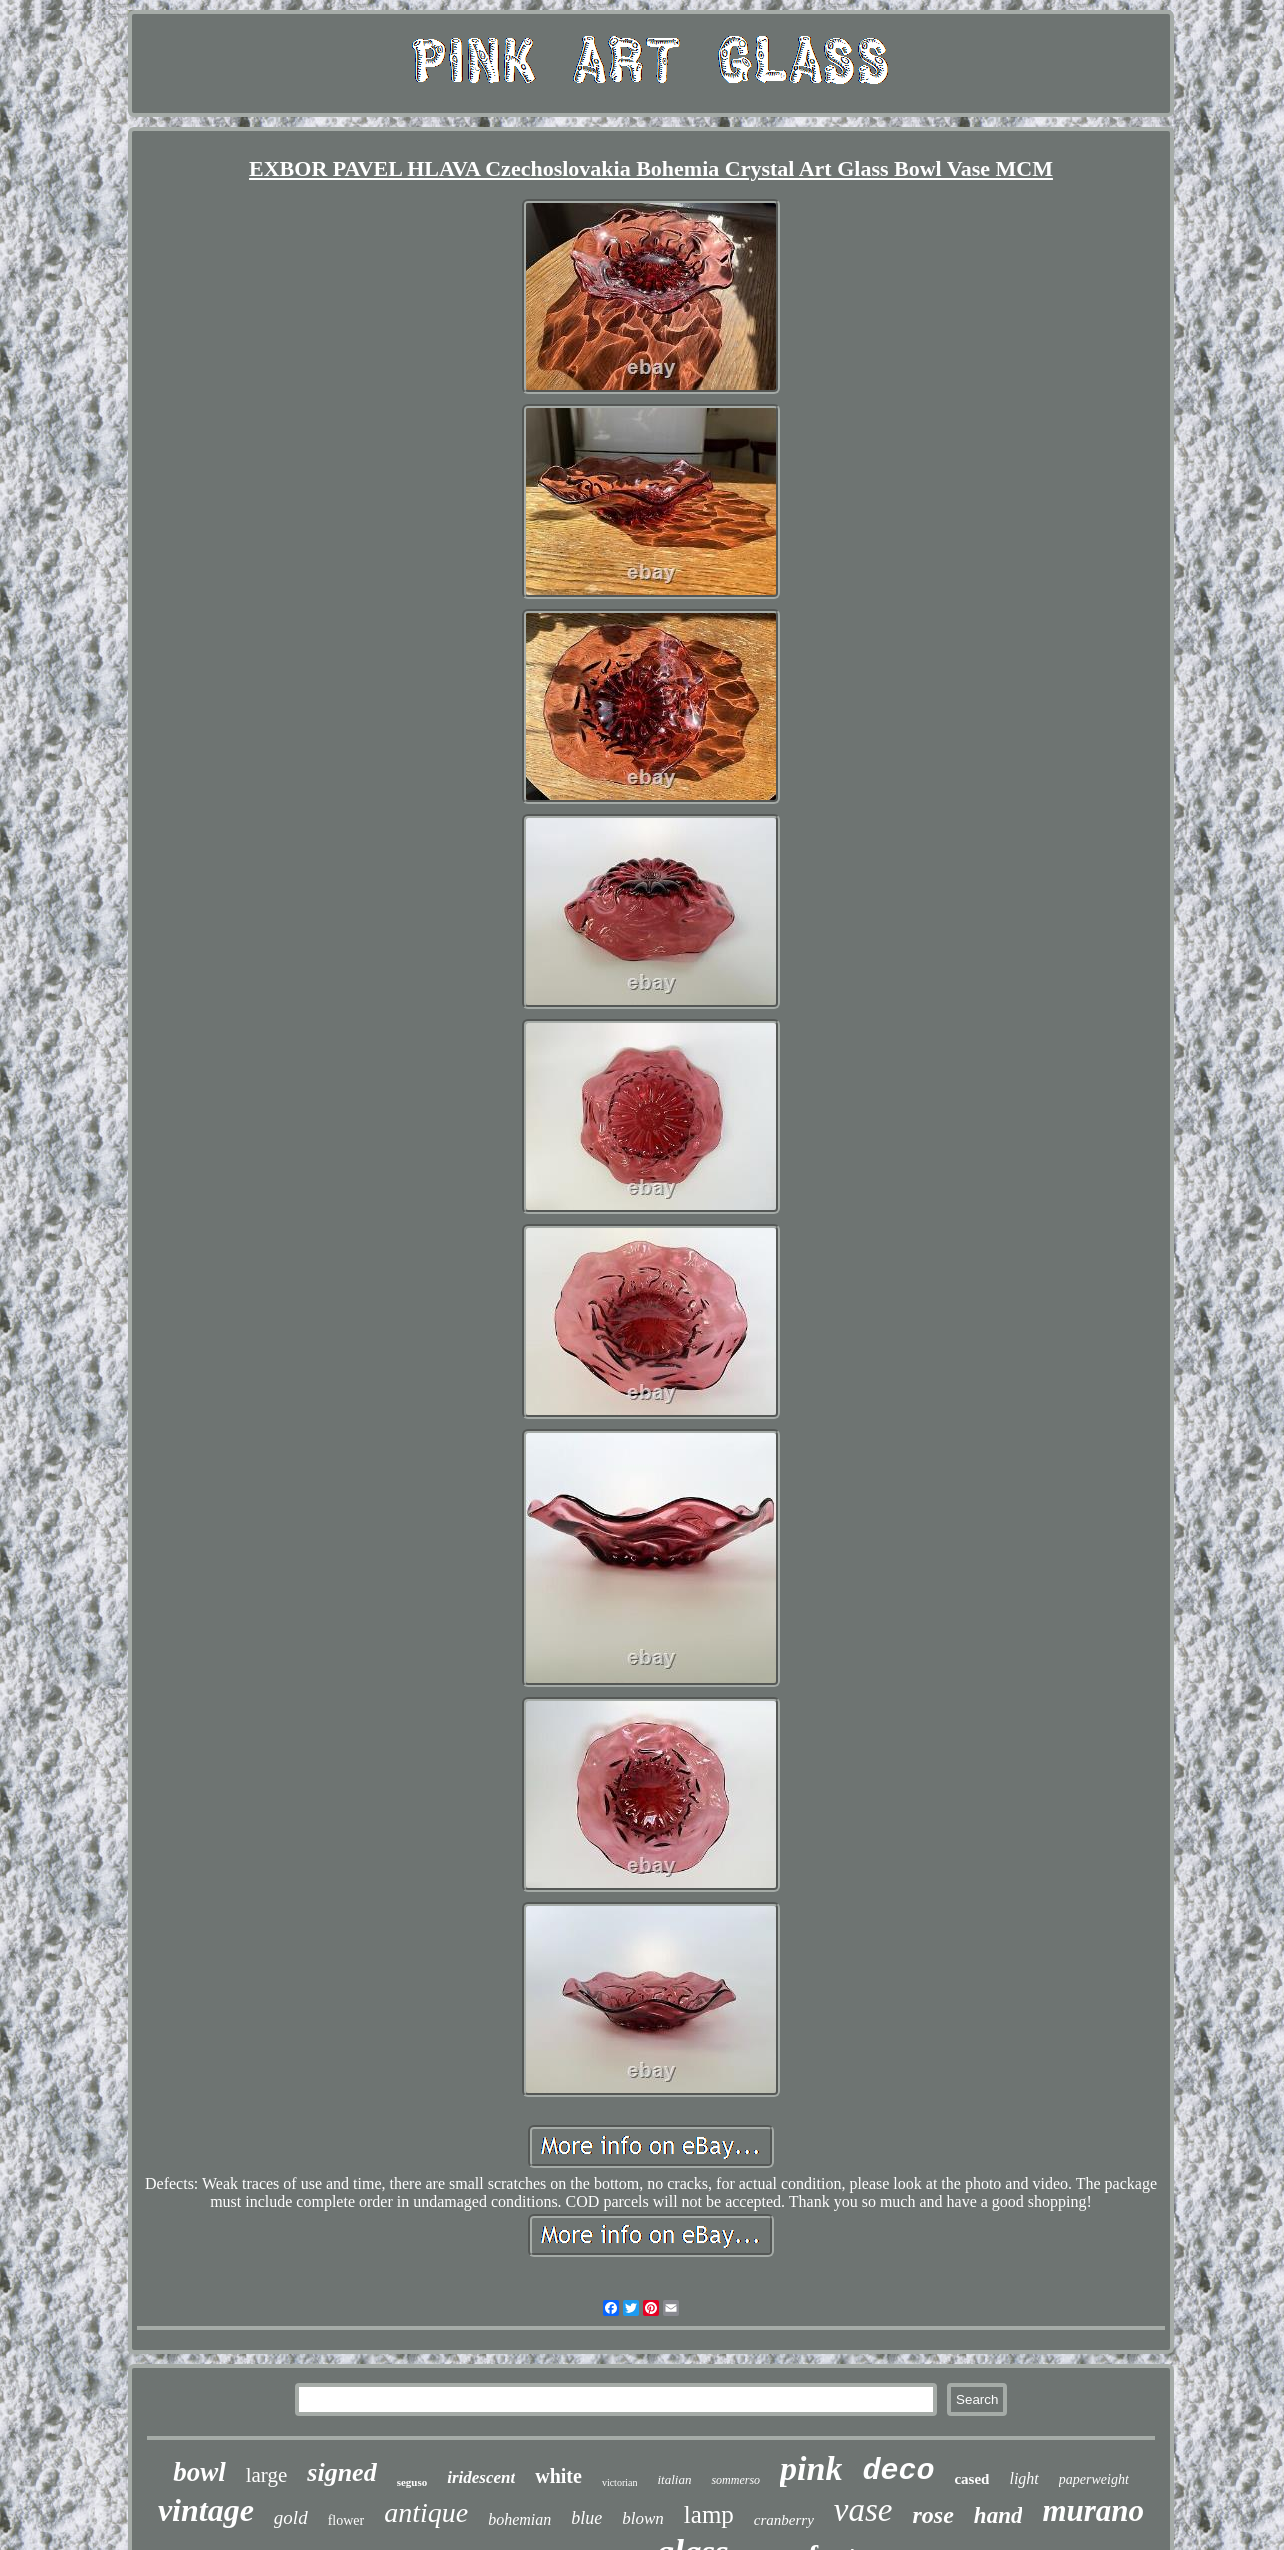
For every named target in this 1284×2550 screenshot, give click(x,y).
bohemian (519, 2519)
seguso (412, 2482)
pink (811, 2468)
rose (933, 2515)
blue (586, 2518)
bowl (199, 2472)
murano (1093, 2510)
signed (341, 2472)
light (1023, 2478)
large (267, 2475)
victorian (620, 2482)
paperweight (1094, 2479)
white (558, 2476)
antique (426, 2512)
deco (898, 2471)
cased (971, 2479)
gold (291, 2517)
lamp (709, 2514)
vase (863, 2510)
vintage (206, 2510)
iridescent (481, 2477)
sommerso (735, 2480)
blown (643, 2518)
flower (346, 2520)
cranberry (784, 2520)
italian (674, 2479)
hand (998, 2515)
